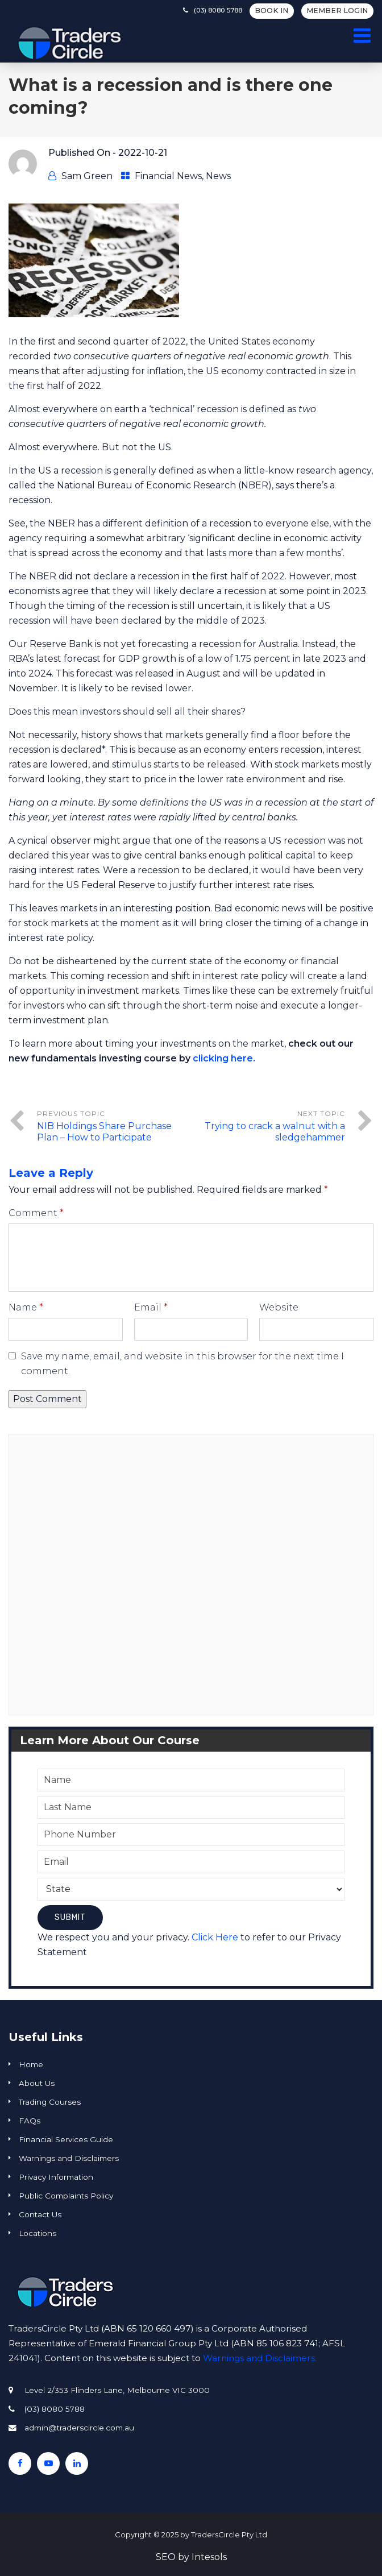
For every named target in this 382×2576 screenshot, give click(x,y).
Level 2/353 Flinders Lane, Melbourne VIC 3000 (117, 2389)
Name (26, 1306)
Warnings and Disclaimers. (260, 2357)
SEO (166, 2556)
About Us (37, 2082)
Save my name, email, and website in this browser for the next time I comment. (182, 1363)
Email (151, 1306)
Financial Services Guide (66, 2138)
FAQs (29, 2120)
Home (31, 2063)
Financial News (168, 175)
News (218, 175)
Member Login (336, 10)
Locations (37, 2232)
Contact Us (40, 2213)
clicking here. (224, 1057)
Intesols (209, 2556)
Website (278, 1306)
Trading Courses (50, 2101)
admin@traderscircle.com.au (79, 2427)
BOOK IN (267, 10)
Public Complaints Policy (66, 2195)
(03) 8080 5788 (193, 10)
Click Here (215, 1936)
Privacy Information (56, 2176)
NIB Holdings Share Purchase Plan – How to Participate (104, 1131)
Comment (36, 1212)
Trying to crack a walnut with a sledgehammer (275, 1131)
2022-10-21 (142, 152)
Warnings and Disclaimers (69, 2157)
